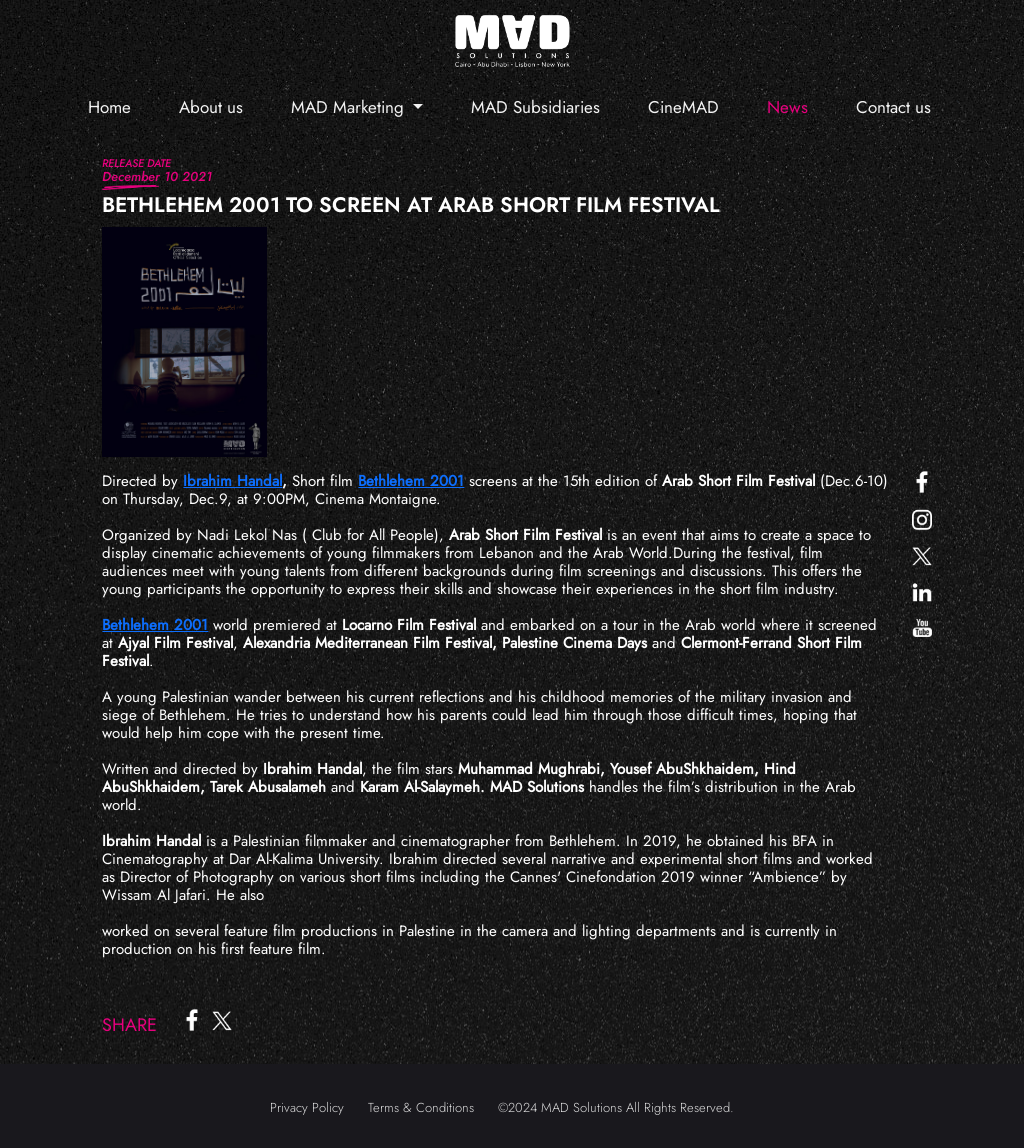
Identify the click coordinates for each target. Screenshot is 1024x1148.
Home (109, 107)
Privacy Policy (307, 1107)
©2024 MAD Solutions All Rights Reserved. (616, 1107)
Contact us (893, 107)
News (787, 107)
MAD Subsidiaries (535, 107)
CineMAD (683, 107)
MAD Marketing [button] (350, 107)
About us (211, 107)
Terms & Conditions (421, 1107)
